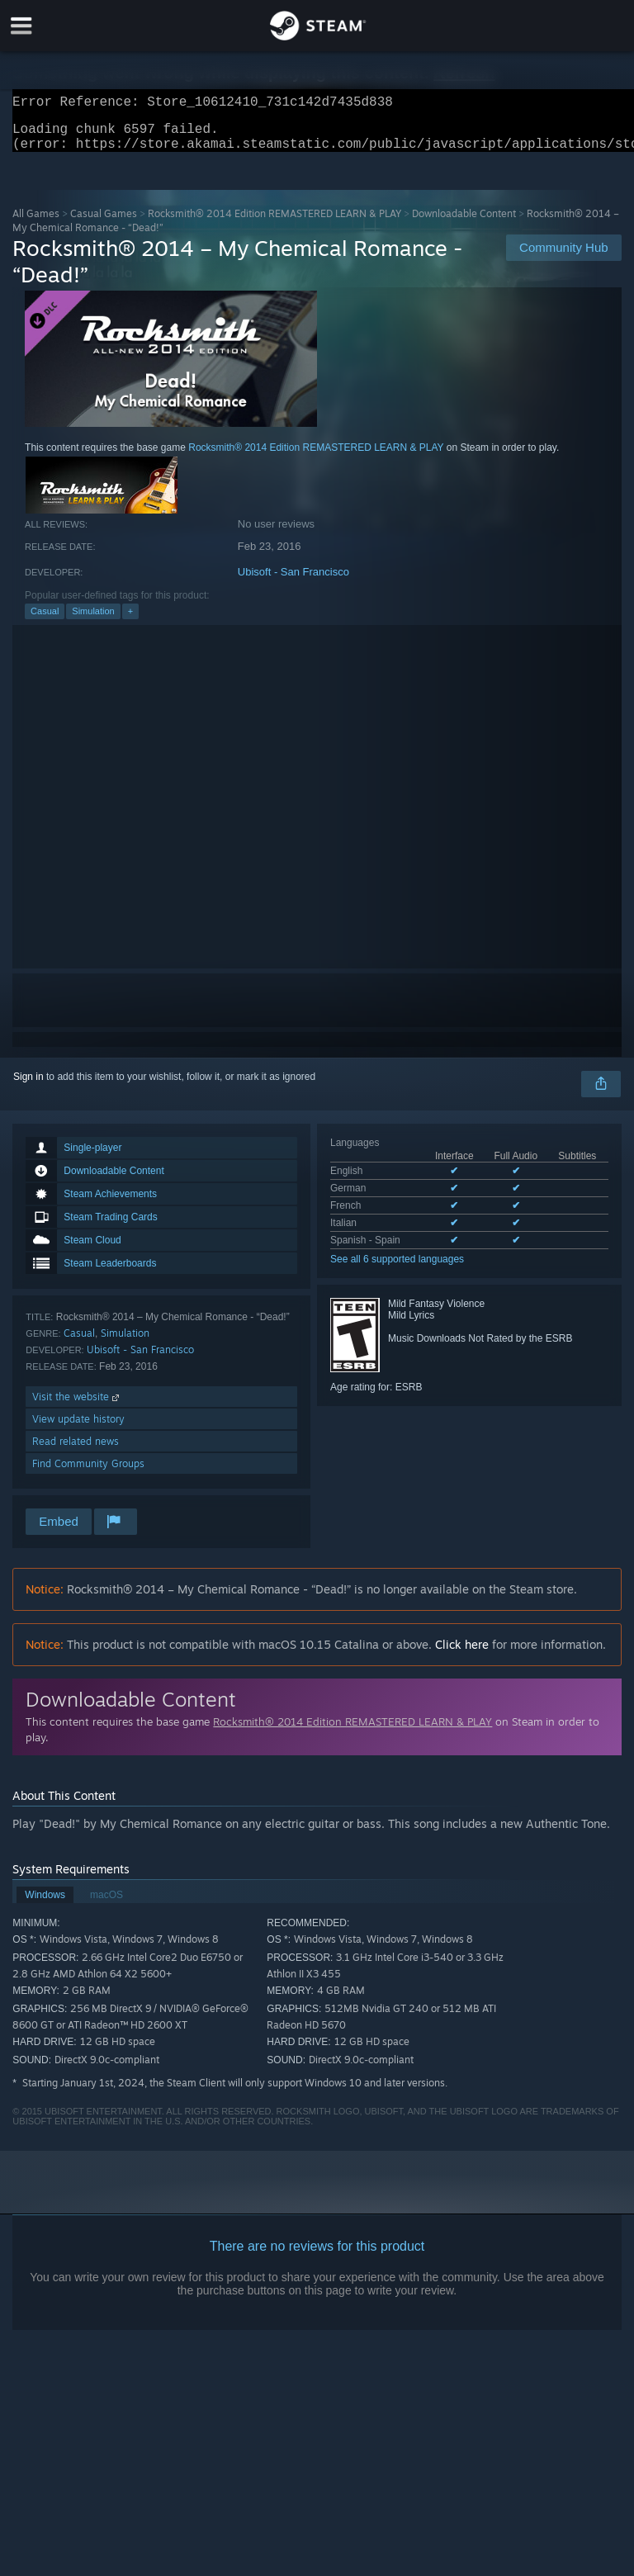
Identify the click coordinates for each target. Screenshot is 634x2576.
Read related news (75, 1451)
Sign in (28, 1086)
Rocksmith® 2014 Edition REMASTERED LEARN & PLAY (274, 223)
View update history (78, 1429)
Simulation (93, 621)
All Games (35, 223)
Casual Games (103, 223)
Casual (45, 621)
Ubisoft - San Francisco (293, 581)
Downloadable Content (464, 223)
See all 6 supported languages (397, 1269)
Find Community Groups (88, 1473)
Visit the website (77, 1406)
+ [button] (130, 621)
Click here (462, 1654)
